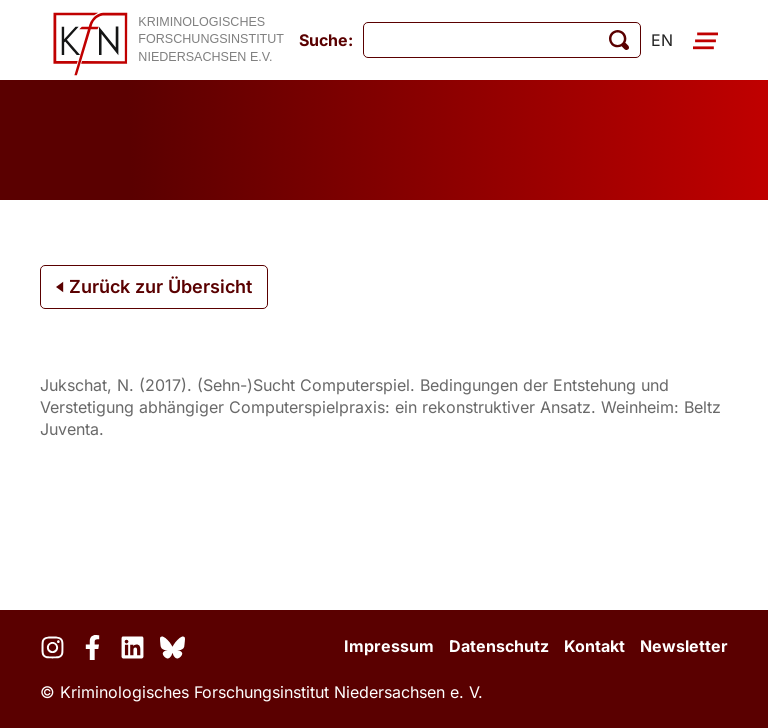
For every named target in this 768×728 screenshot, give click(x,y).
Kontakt (594, 646)
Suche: (326, 40)
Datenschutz (499, 646)
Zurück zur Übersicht (154, 286)
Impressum (389, 646)
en (662, 40)
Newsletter (684, 646)
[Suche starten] (619, 40)
